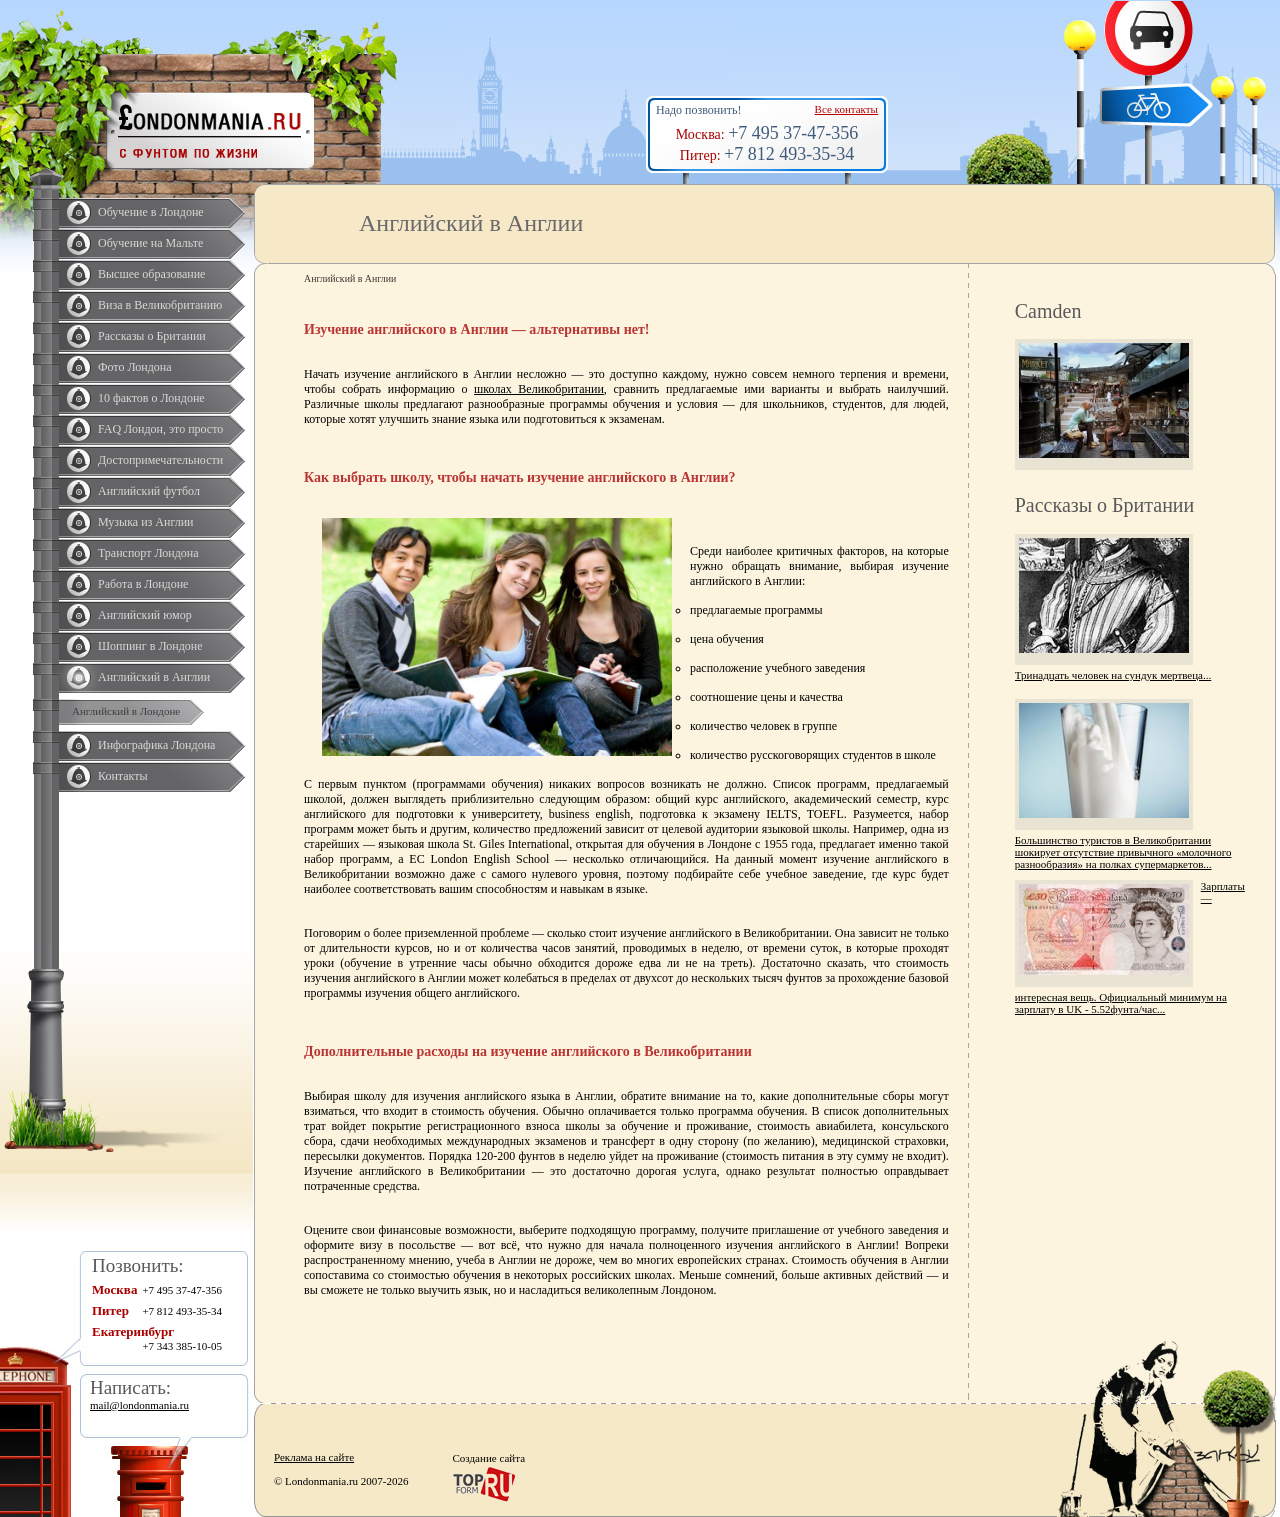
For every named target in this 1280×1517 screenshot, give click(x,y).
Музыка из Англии (146, 522)
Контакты (123, 776)
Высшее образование (151, 274)
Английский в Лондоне (126, 711)
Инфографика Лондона (156, 745)
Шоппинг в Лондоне (150, 646)
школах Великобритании (539, 389)
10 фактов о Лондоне (151, 398)
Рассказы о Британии (152, 336)
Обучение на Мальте (150, 243)
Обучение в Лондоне (151, 212)
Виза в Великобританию (160, 305)
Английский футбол (149, 491)
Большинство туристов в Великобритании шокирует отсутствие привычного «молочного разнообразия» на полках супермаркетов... (1123, 852)
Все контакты (846, 109)
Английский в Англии (154, 677)
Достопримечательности (160, 460)
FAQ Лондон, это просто (160, 429)
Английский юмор (145, 615)
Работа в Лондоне (143, 584)
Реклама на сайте (314, 1457)
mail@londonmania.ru (139, 1405)
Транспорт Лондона (148, 553)
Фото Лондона (135, 367)
